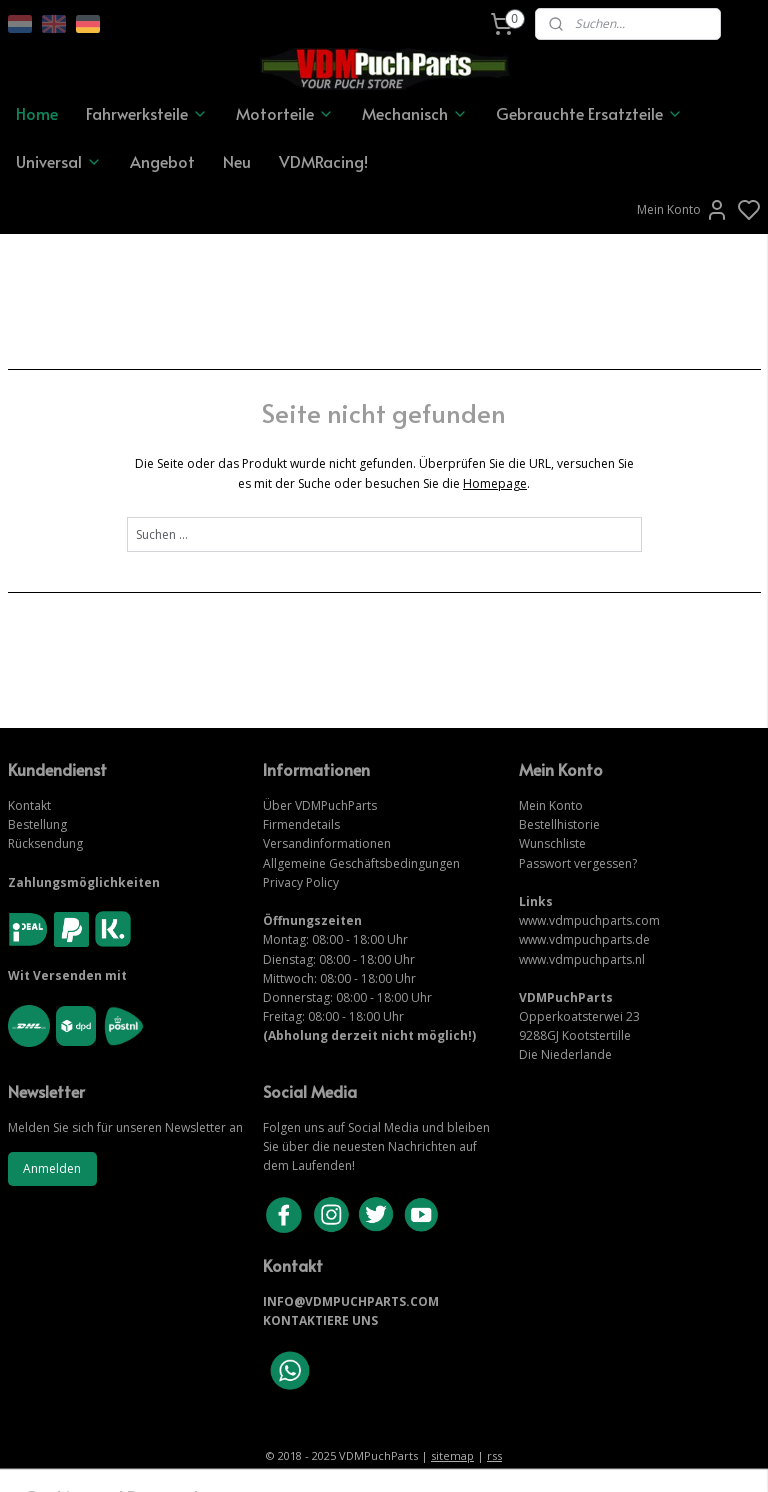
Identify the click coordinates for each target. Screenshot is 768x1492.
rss (494, 1455)
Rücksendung (45, 843)
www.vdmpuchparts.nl (582, 959)
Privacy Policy (301, 882)
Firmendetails (301, 824)
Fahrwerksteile (147, 113)
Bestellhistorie (559, 824)
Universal (59, 161)
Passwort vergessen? (578, 863)
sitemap (452, 1455)
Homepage (495, 482)
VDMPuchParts (334, 805)
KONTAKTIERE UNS (320, 1320)
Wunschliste (552, 843)
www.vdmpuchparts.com (589, 920)
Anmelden (52, 1168)
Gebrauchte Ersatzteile (589, 113)
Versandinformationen (327, 843)
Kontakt (29, 805)
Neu (237, 161)
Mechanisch (415, 113)
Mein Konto (683, 210)
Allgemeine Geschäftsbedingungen (361, 863)
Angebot (162, 161)
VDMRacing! (323, 161)
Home (37, 113)
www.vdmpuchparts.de (584, 939)
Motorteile (285, 113)
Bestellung (37, 824)
